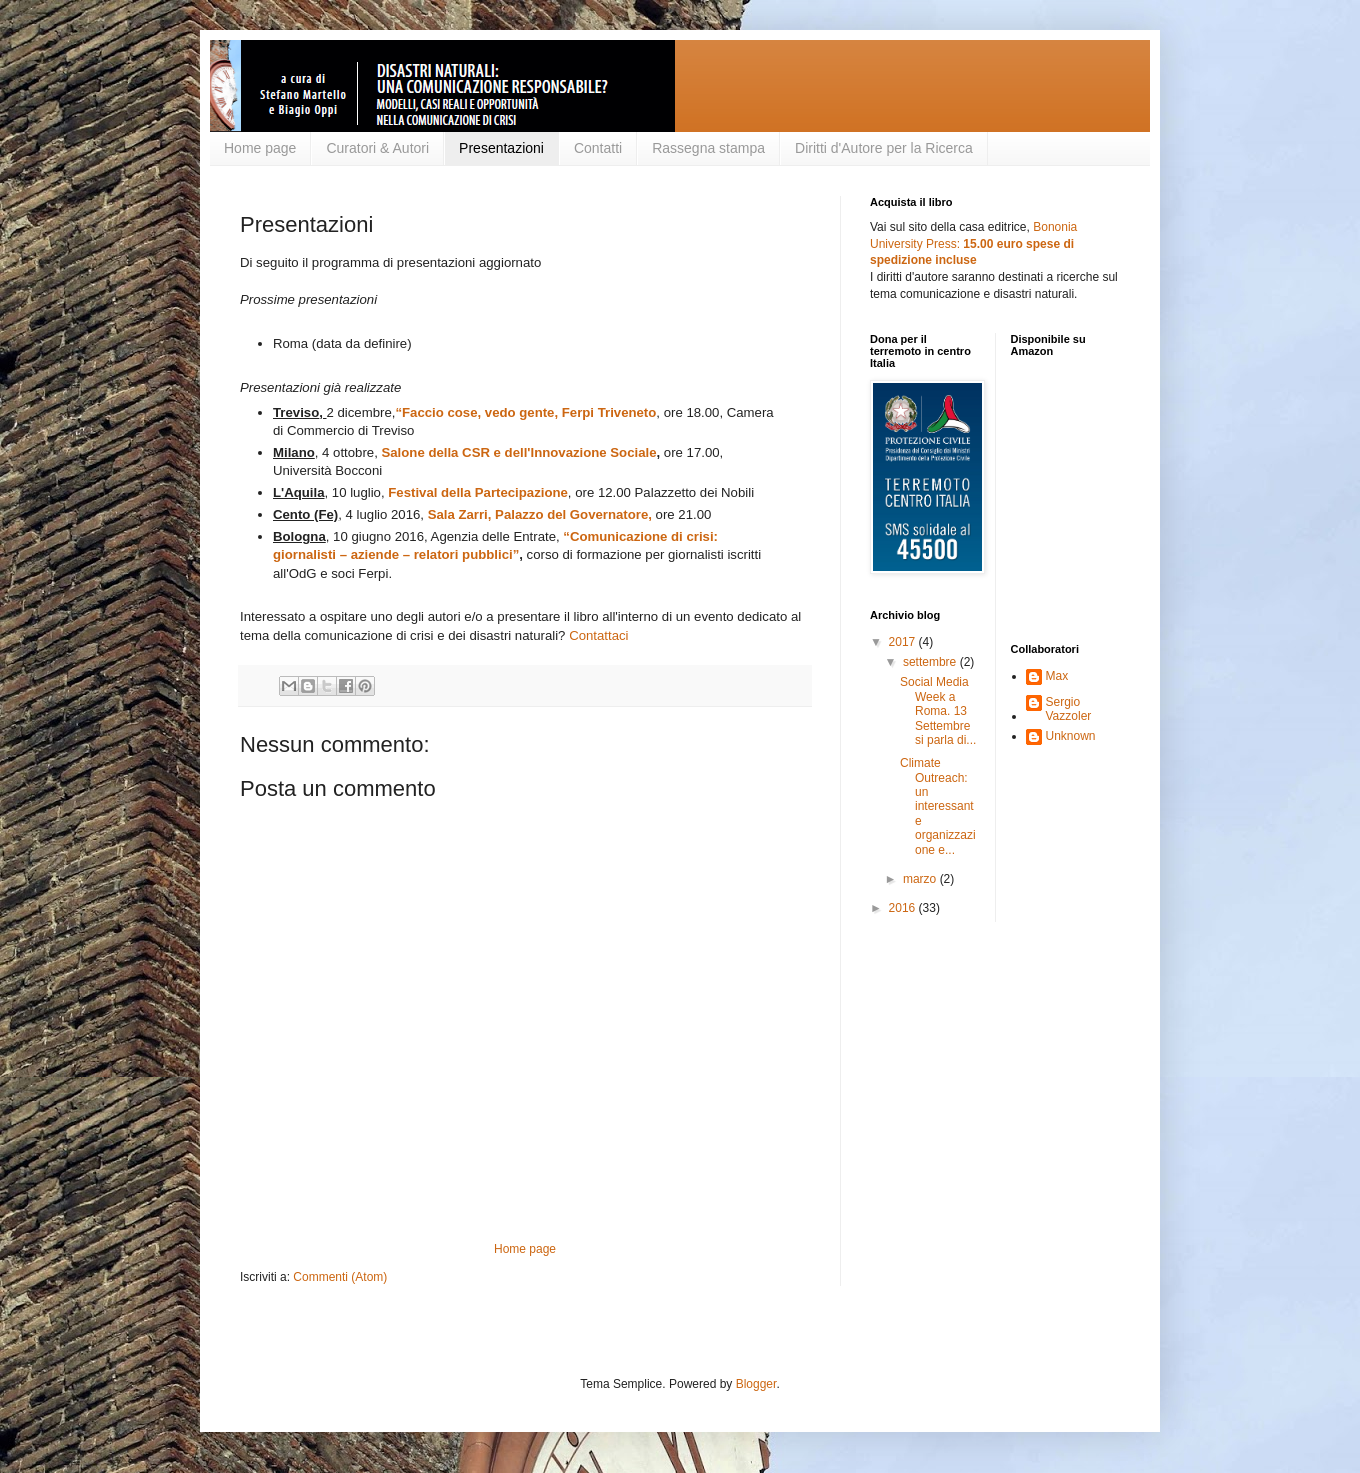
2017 (904, 642)
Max (1057, 676)
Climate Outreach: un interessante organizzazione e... (938, 806)
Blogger (756, 1384)
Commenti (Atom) (340, 1277)
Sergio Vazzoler (1069, 709)
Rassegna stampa (708, 148)
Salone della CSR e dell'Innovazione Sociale (518, 452)
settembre (931, 662)
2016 (904, 908)
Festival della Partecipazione (478, 492)
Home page (260, 148)
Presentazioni (501, 148)
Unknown (1071, 736)
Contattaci (598, 635)
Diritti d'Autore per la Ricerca (884, 148)
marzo (921, 879)
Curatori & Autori (377, 148)
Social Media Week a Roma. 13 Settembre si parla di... (938, 711)
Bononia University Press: (973, 244)
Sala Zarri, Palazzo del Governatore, (540, 514)
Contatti (598, 148)
